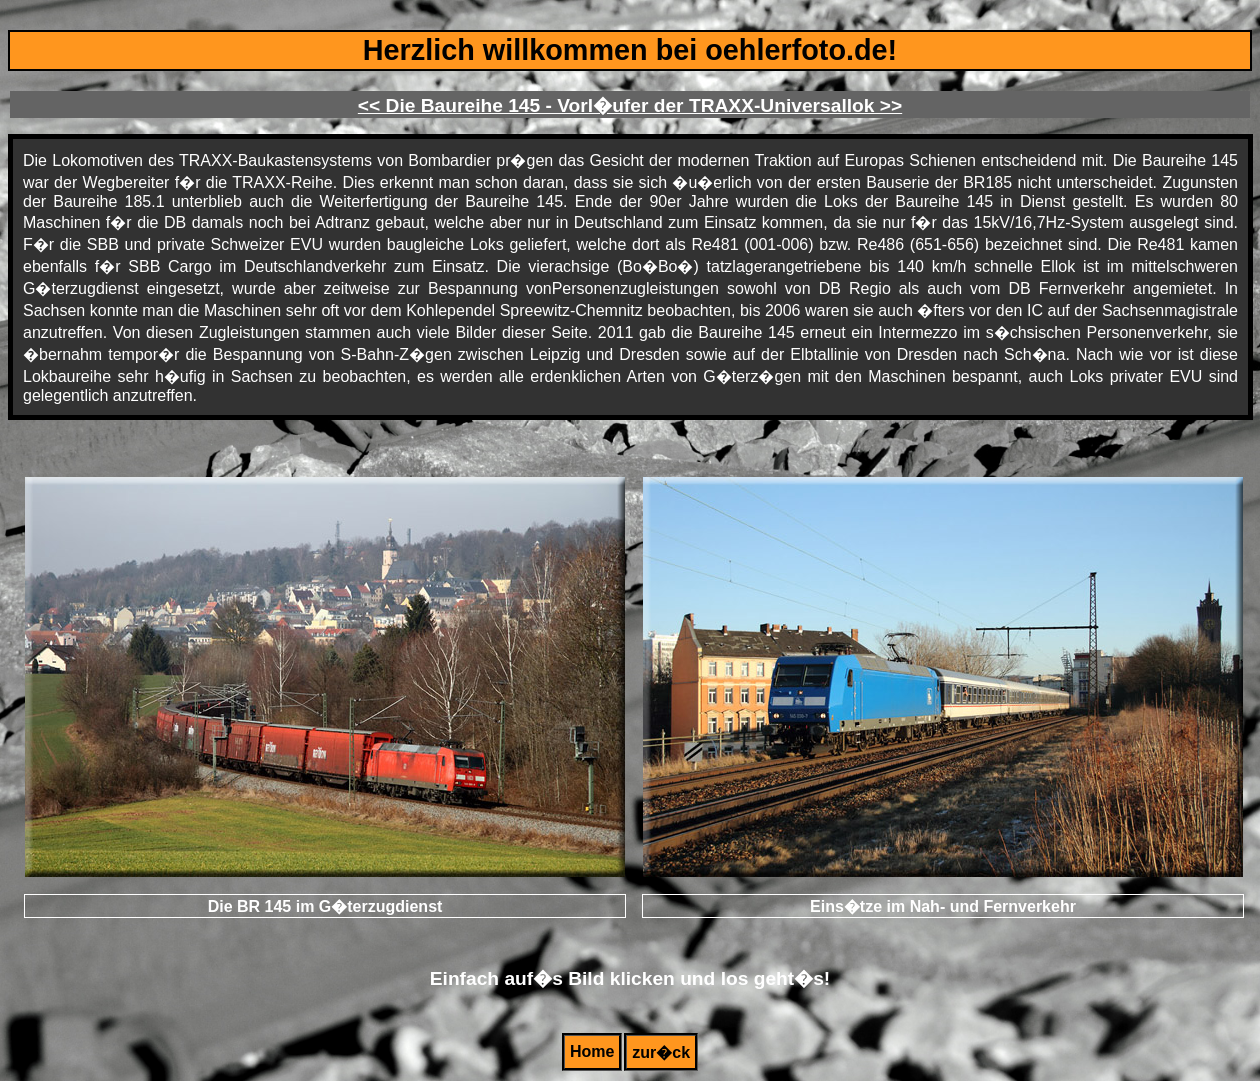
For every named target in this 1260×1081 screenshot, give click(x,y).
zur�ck (661, 1052)
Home (592, 1051)
